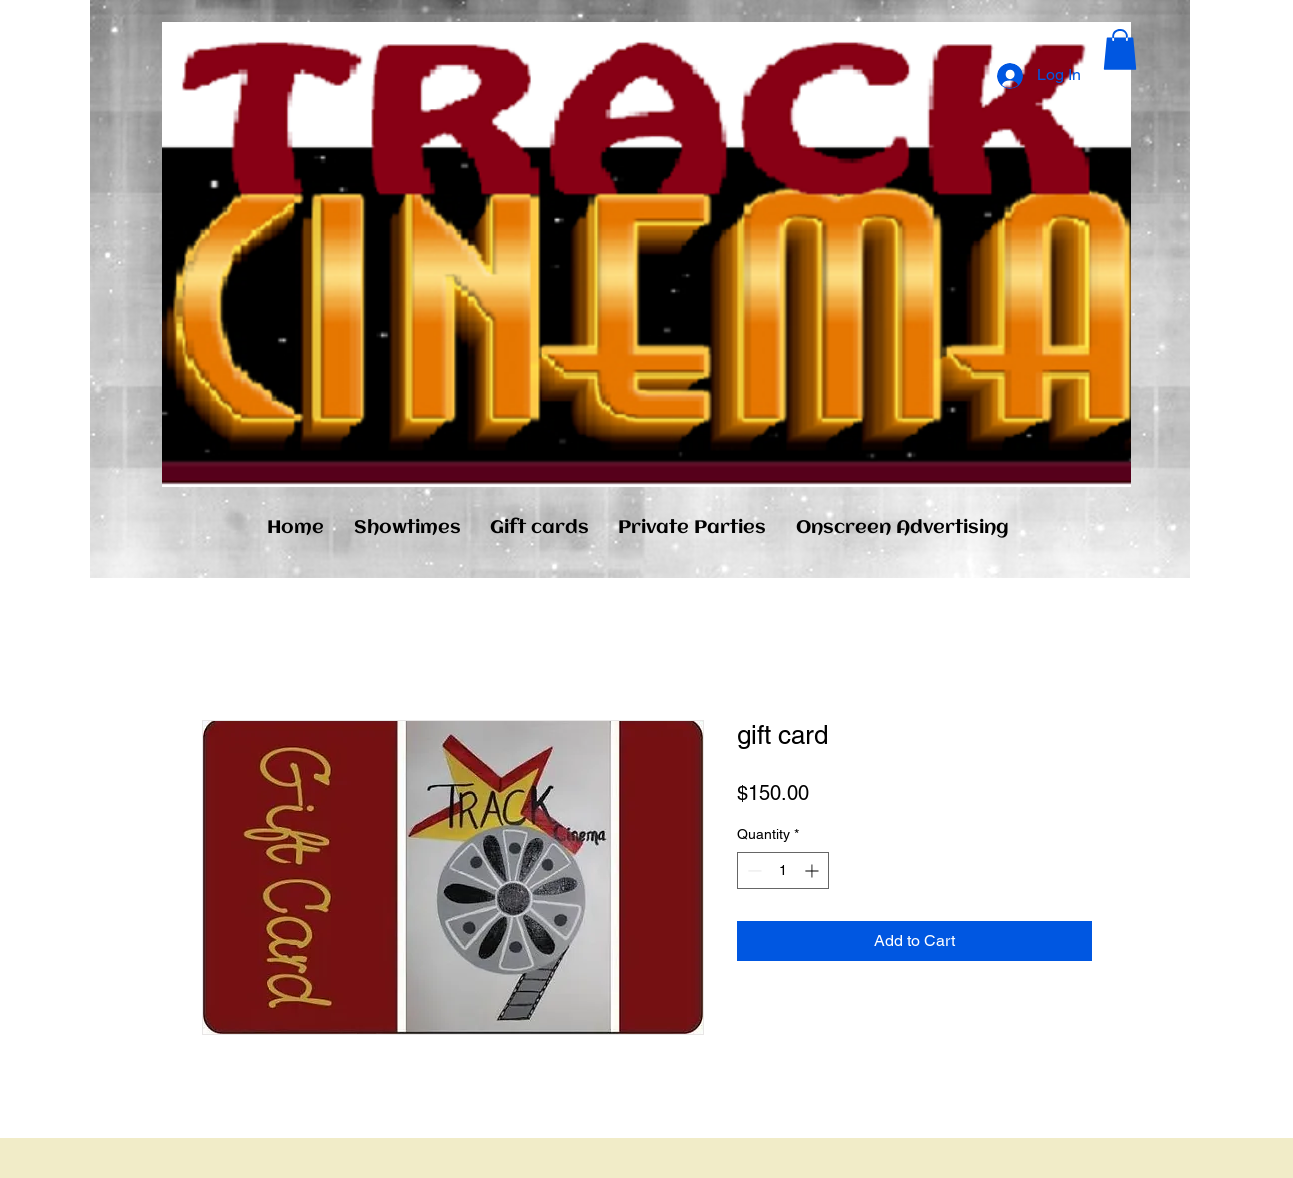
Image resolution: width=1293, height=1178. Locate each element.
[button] (1120, 49)
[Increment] (813, 870)
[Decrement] (752, 870)
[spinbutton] (783, 870)
